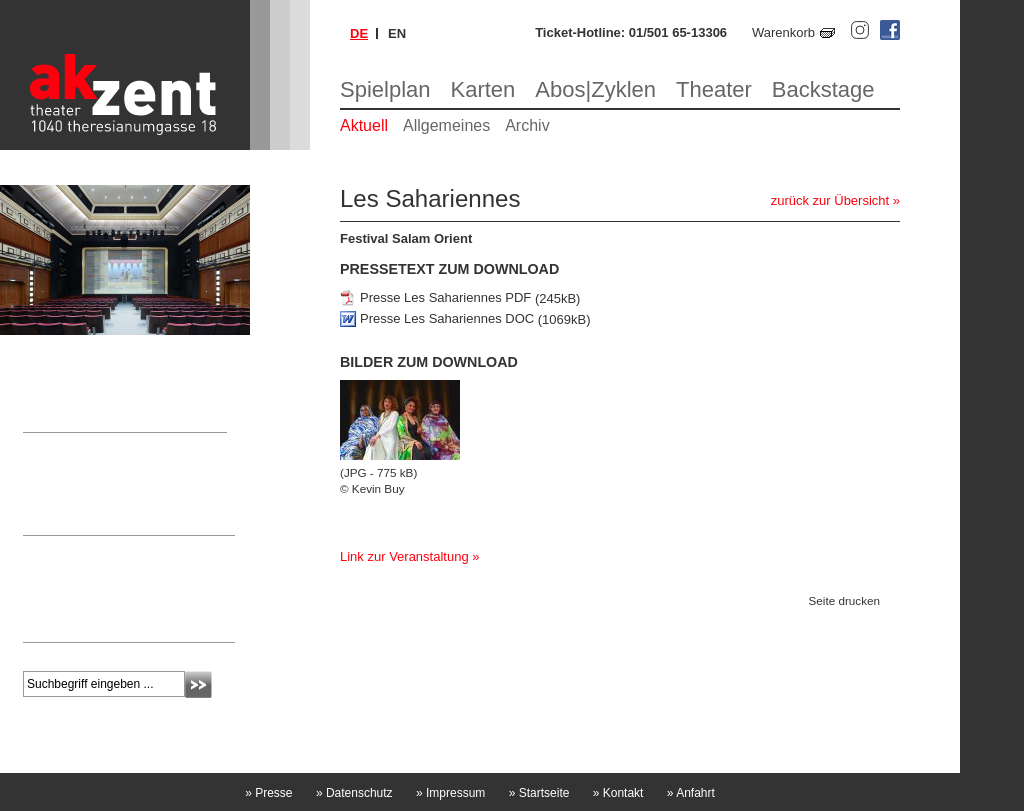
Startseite (539, 793)
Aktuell (364, 125)
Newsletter (64, 550)
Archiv (527, 125)
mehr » (42, 622)
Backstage (823, 89)
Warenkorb (783, 32)
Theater (714, 89)
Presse (268, 793)
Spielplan (385, 89)
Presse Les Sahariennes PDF (445, 298)
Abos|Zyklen (595, 89)
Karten (483, 89)
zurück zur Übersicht (830, 200)
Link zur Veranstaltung (404, 556)
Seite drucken (844, 600)
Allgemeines (446, 125)
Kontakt (618, 793)
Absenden (198, 684)
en (397, 33)
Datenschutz (354, 793)
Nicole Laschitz (66, 485)
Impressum (450, 793)
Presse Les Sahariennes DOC (447, 319)
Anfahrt (691, 793)
